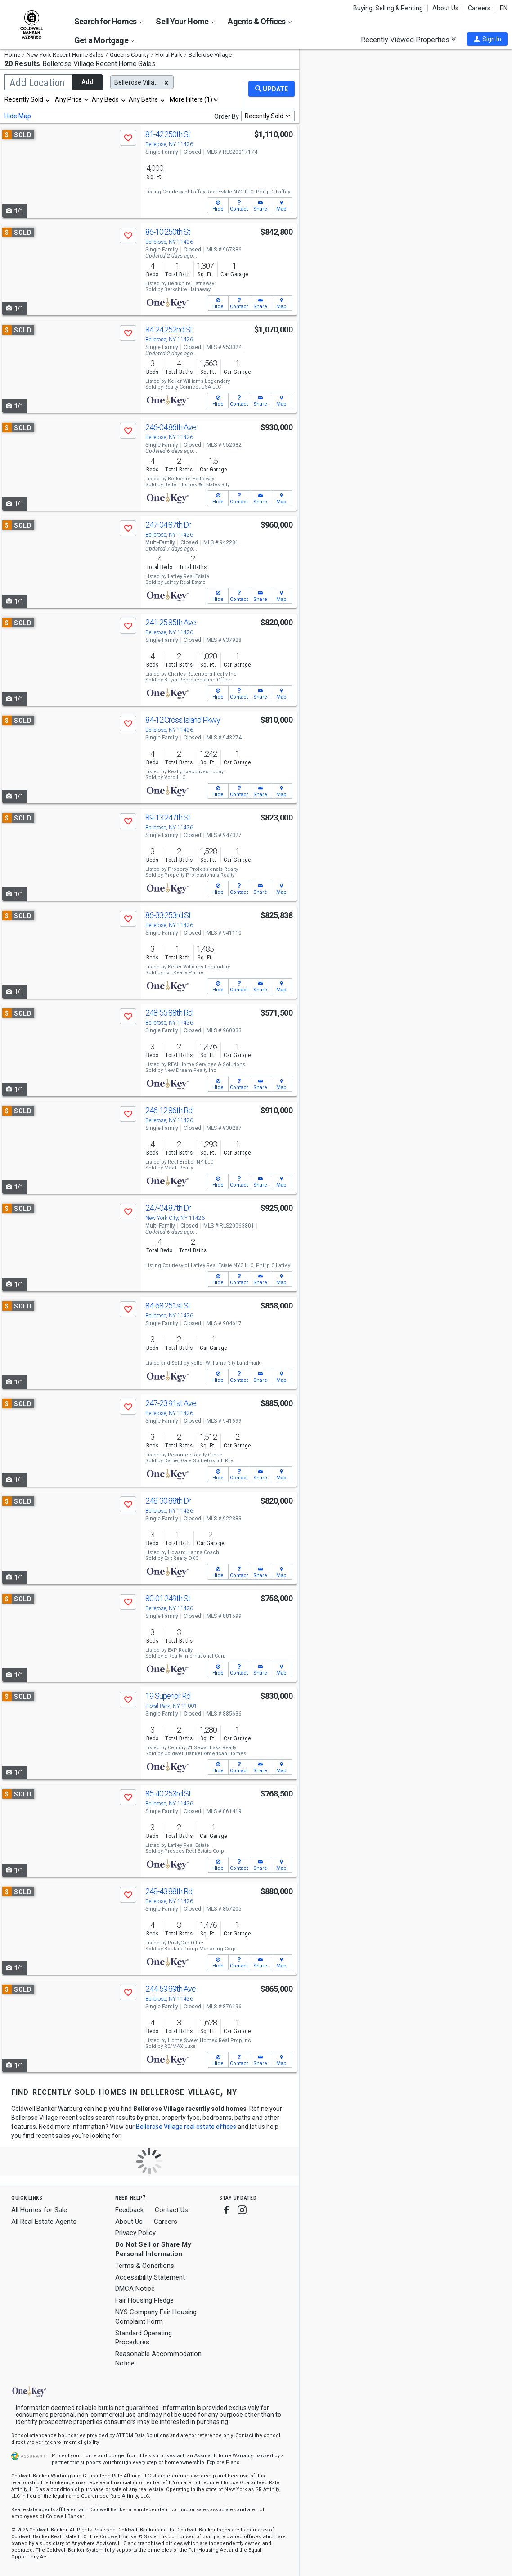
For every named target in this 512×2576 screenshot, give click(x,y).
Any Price (68, 99)
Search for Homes (108, 21)
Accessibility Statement (150, 2277)
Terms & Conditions (144, 2266)
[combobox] (27, 99)
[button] (487, 39)
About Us (445, 8)
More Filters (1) (191, 99)
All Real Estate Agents (43, 2222)
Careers (479, 8)
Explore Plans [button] (223, 2462)
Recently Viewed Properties (408, 40)
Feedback (129, 2210)
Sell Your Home (185, 21)
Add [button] (87, 81)
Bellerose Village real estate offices (186, 2126)
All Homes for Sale (39, 2210)
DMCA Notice (135, 2289)
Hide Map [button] (17, 116)
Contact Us (171, 2210)
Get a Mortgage (104, 40)
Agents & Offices (260, 21)
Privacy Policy (135, 2233)
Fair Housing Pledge (144, 2300)
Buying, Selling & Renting (388, 8)
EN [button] (504, 8)
